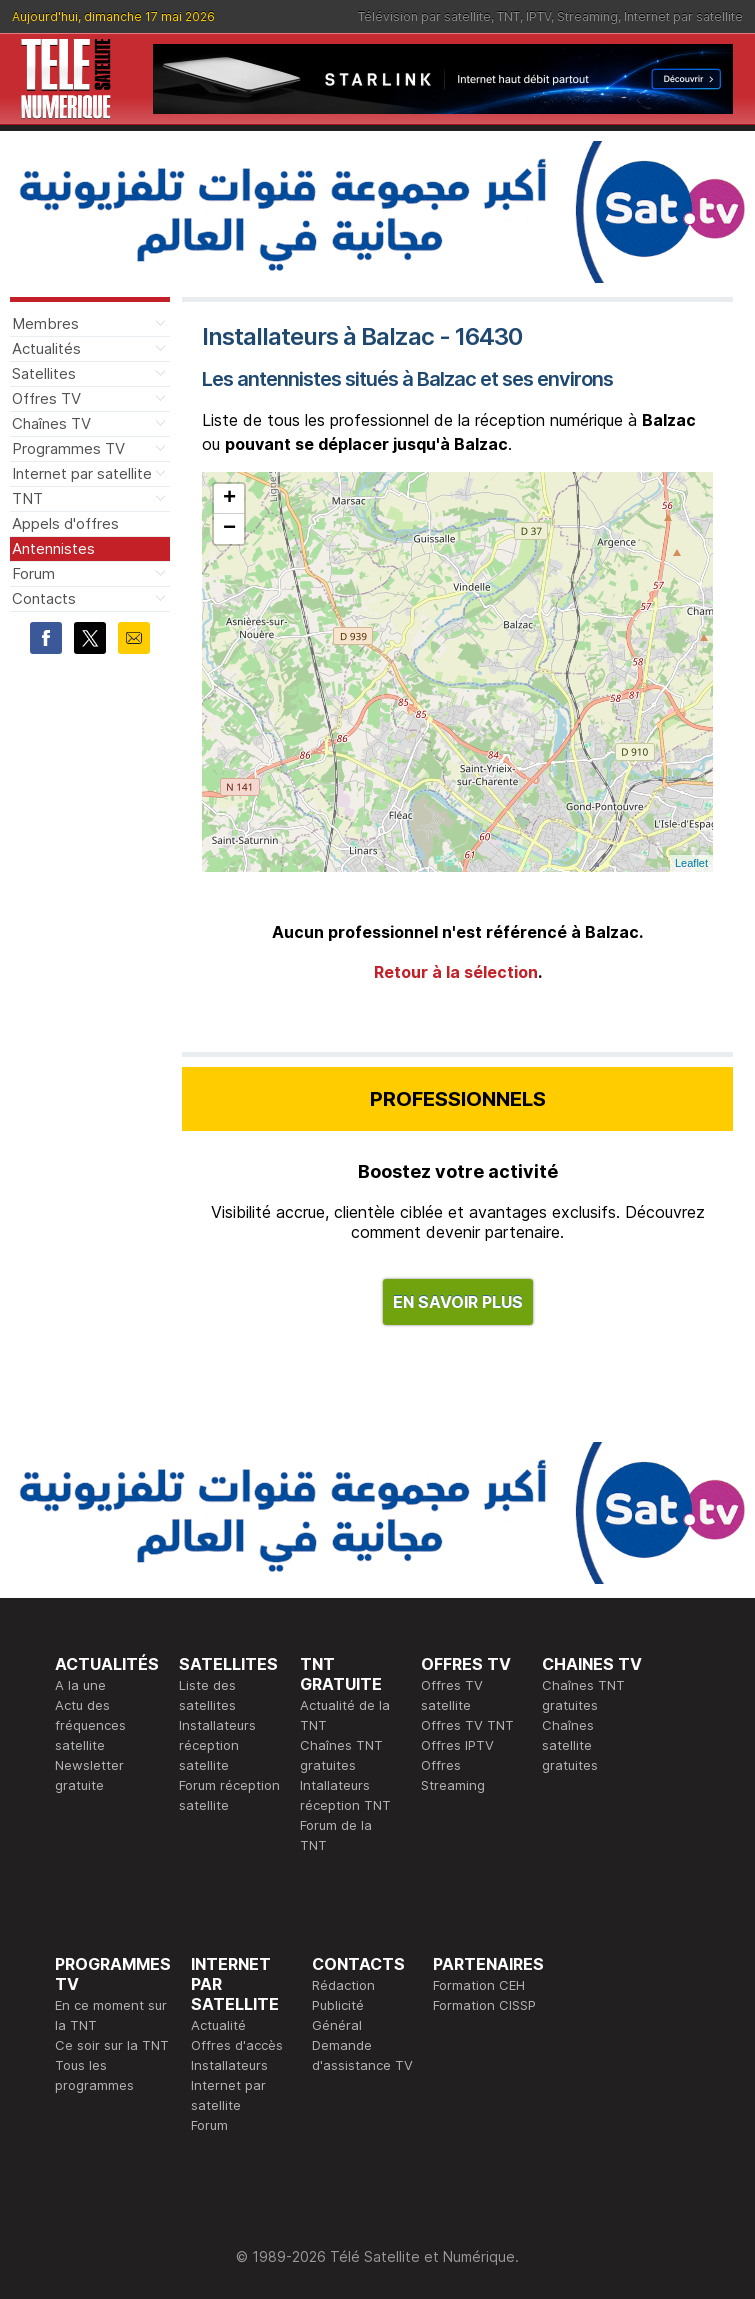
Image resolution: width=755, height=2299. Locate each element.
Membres (45, 323)
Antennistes (53, 548)
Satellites (44, 373)
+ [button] (229, 499)
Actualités (46, 348)
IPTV (538, 16)
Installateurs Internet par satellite (229, 2085)
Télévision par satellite (424, 16)
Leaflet (691, 863)
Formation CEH (479, 1985)
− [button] (229, 529)
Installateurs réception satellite (217, 1745)
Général (337, 2025)
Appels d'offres (65, 523)
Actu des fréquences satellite (90, 1725)
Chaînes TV (51, 423)
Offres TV (46, 398)
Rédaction (343, 1985)
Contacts (44, 598)
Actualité (218, 2025)
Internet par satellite (683, 16)
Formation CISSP (484, 2005)
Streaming (587, 16)
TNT (508, 16)
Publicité (338, 2005)
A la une (80, 1685)
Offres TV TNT (467, 1725)
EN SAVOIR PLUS (458, 1302)
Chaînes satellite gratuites (570, 1745)
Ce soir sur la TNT (112, 2045)
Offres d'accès (237, 2045)
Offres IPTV (457, 1745)
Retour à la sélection (456, 972)
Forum (33, 573)
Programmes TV (68, 448)
